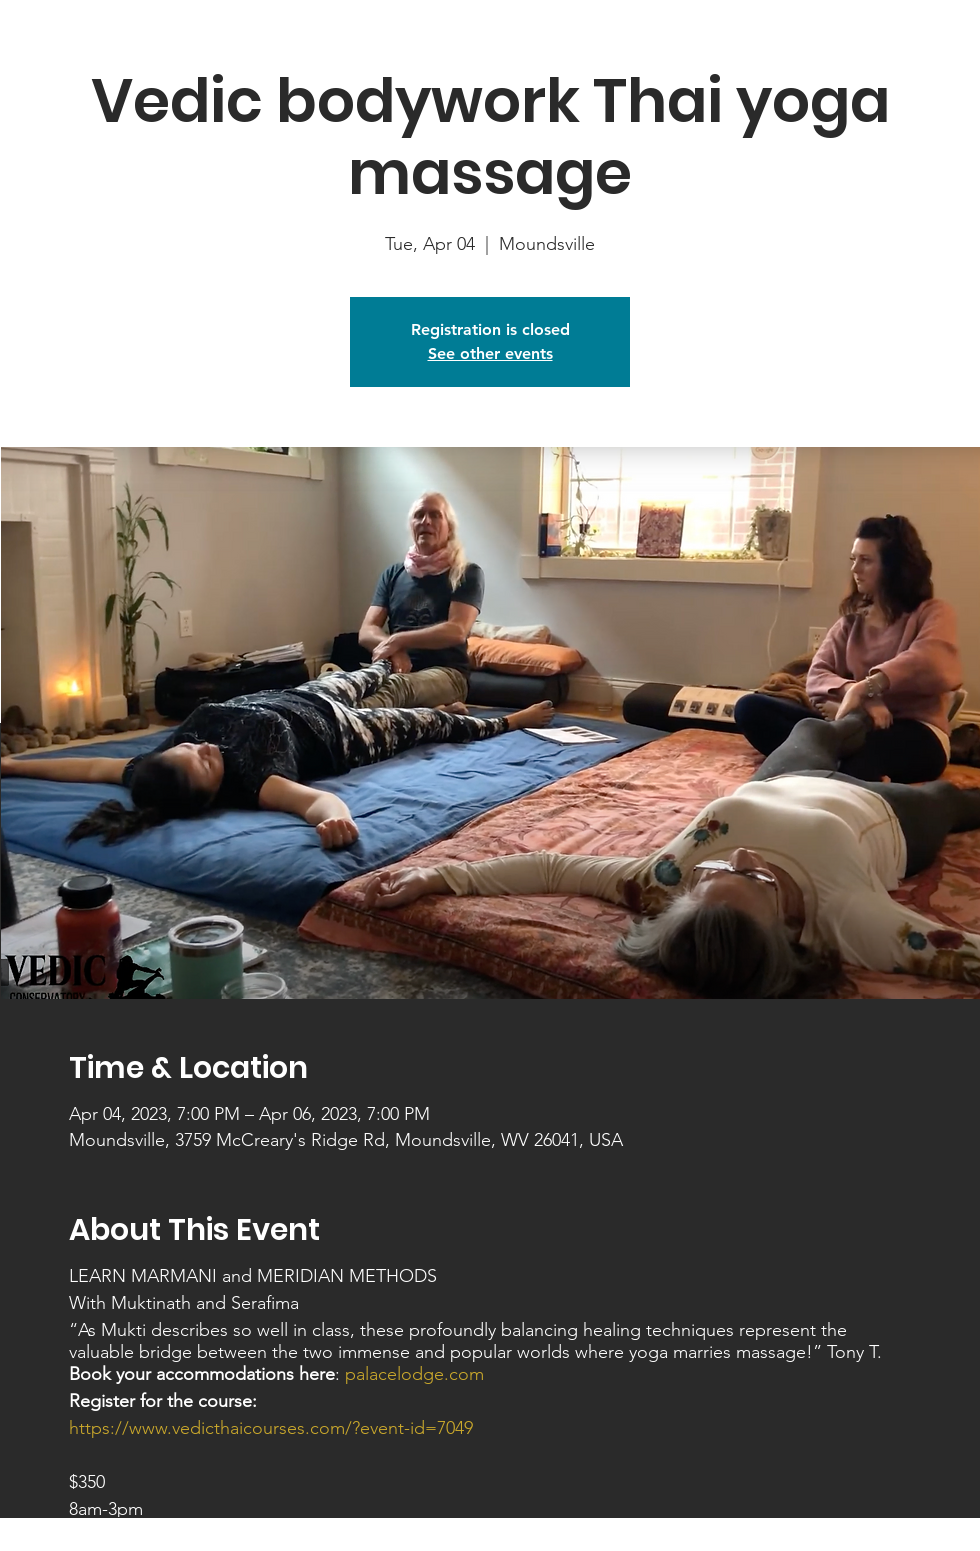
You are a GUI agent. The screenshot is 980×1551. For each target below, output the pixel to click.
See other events (490, 353)
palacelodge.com (414, 1374)
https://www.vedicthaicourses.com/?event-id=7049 (271, 1428)
